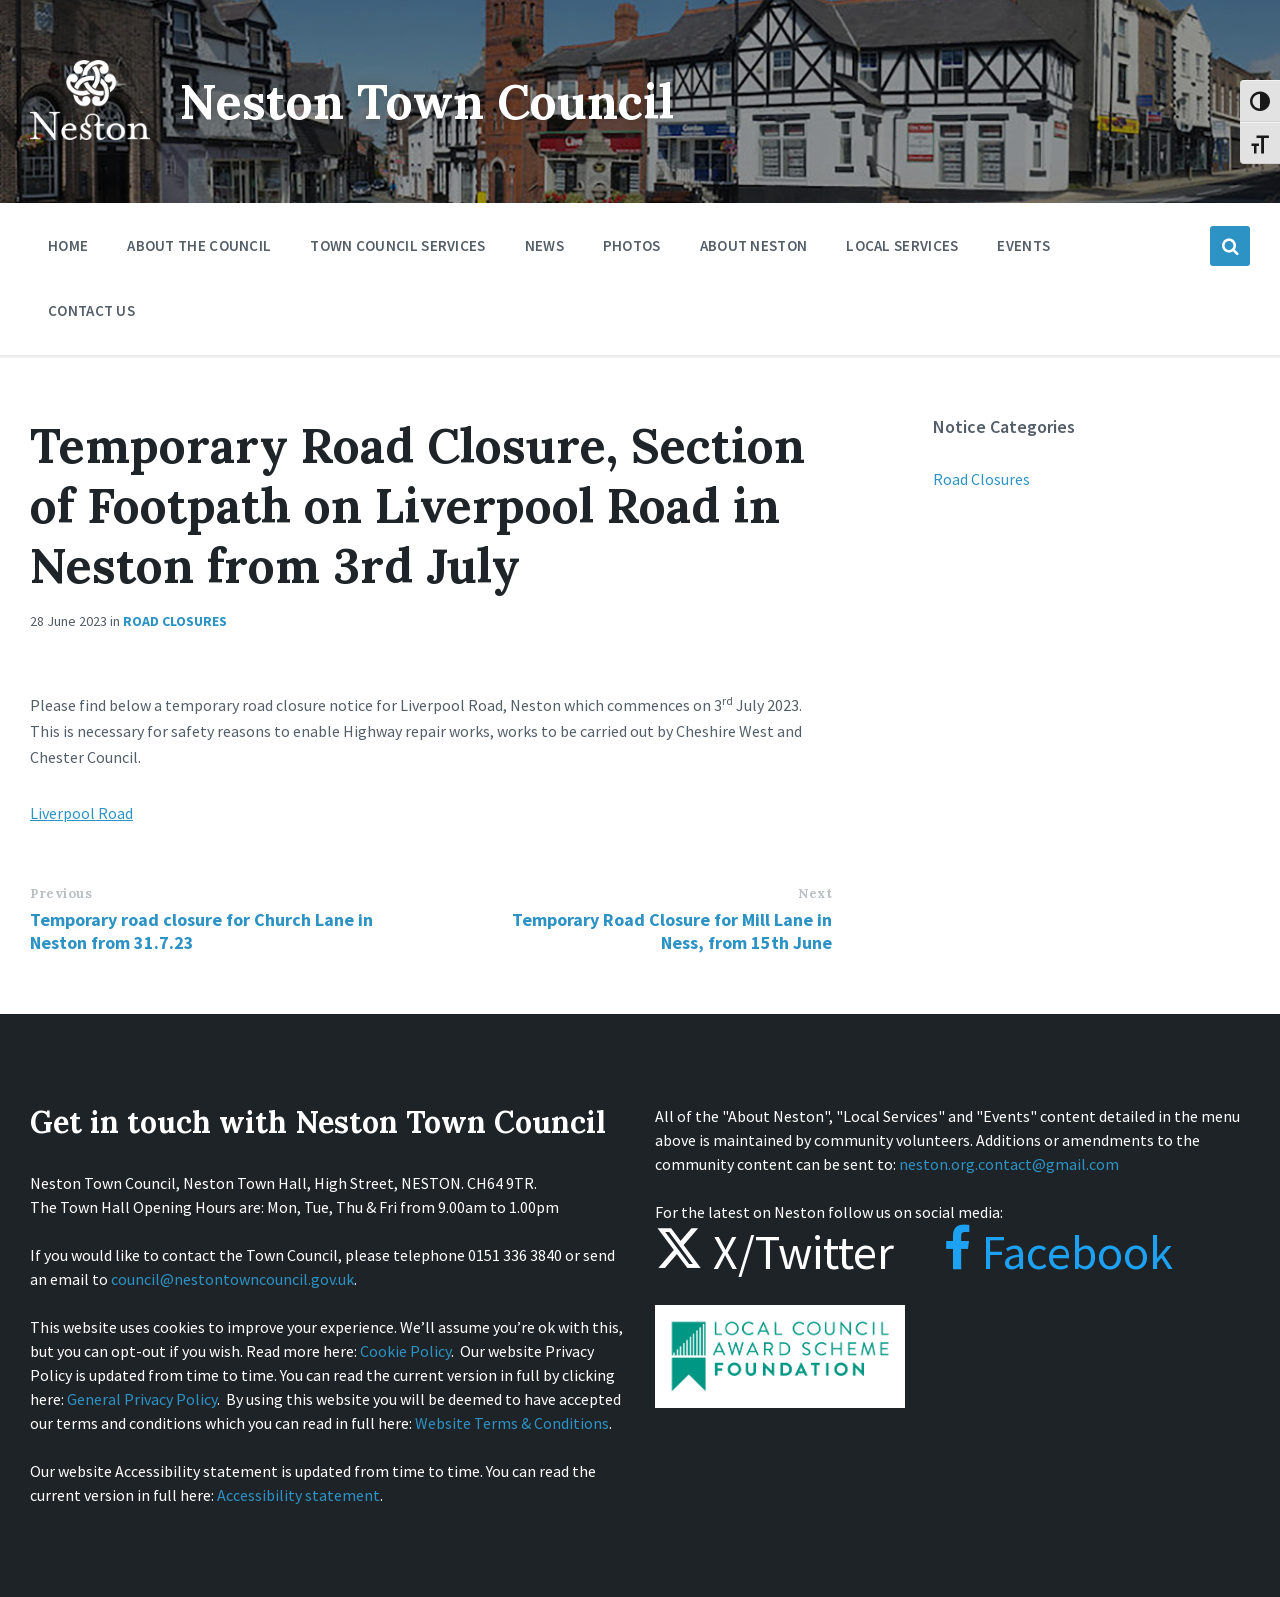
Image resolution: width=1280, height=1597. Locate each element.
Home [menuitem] (68, 245)
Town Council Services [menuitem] (397, 245)
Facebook (1038, 1252)
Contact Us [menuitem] (91, 310)
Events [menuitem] (1023, 245)
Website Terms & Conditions (512, 1423)
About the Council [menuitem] (199, 245)
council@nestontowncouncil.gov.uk (232, 1279)
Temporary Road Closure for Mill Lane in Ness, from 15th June (672, 931)
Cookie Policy (405, 1351)
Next (815, 893)
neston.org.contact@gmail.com (1009, 1164)
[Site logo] (90, 154)
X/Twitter (774, 1252)
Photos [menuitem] (632, 245)
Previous (61, 893)
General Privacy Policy (142, 1399)
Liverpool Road (81, 813)
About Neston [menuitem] (754, 245)
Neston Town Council (427, 101)
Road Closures (175, 621)
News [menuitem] (544, 245)
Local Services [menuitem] (902, 245)
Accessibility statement (298, 1495)
